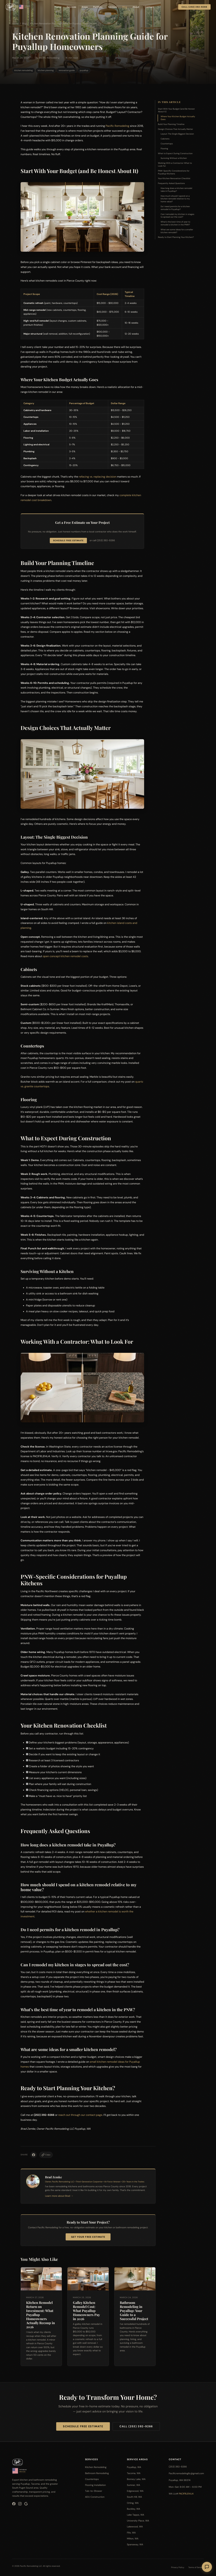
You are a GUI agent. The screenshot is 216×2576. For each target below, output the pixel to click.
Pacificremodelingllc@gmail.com (186, 2473)
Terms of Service (196, 2567)
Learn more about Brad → (59, 2195)
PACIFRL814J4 (186, 2493)
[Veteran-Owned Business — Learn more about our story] (26, 7)
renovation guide (67, 70)
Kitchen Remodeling (95, 2467)
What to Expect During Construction (175, 153)
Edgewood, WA (135, 2490)
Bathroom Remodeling (97, 2473)
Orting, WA (133, 2502)
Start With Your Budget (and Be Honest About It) (176, 110)
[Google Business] (26, 2503)
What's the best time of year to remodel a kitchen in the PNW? (175, 223)
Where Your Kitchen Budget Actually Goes (178, 118)
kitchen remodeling (23, 70)
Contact (149, 6)
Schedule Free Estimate (68, 540)
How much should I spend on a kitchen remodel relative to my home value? (175, 199)
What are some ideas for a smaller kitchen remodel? (177, 231)
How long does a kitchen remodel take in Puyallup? (176, 189)
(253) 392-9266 (178, 2466)
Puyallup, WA (134, 2467)
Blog (124, 6)
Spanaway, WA (135, 2544)
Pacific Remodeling (117, 126)
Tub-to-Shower (93, 2490)
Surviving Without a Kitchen (174, 158)
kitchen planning (46, 70)
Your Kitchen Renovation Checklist (174, 178)
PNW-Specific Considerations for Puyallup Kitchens (173, 172)
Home (58, 6)
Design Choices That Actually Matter (175, 129)
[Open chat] (207, 2567)
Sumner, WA (133, 2485)
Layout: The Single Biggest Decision (177, 134)
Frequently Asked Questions (171, 183)
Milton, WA (132, 2538)
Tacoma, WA (133, 2473)
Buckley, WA (133, 2508)
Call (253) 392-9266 (194, 7)
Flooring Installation (95, 2485)
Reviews (112, 6)
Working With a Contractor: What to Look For (175, 164)
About (135, 6)
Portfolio (97, 6)
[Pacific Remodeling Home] (10, 7)
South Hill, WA (134, 2496)
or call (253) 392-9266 (102, 540)
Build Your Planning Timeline (171, 124)
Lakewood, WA (135, 2526)
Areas (85, 6)
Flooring (164, 148)
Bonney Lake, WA (136, 2479)
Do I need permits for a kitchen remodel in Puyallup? (175, 208)
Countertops (167, 143)
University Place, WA (138, 2520)
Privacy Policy (177, 2567)
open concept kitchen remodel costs (65, 956)
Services (71, 6)
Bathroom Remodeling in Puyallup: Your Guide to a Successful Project (134, 2310)
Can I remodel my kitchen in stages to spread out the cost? (177, 215)
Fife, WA (131, 2532)
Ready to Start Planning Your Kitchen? (176, 237)
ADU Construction (94, 2496)
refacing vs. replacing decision (97, 476)
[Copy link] (46, 2155)
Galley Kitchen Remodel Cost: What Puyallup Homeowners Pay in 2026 (86, 2310)
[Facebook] (14, 2503)
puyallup (84, 70)
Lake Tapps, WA (135, 2514)
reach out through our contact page (80, 2115)
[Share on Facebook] (34, 2155)
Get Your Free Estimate (88, 2236)
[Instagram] (20, 2503)
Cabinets (165, 138)
